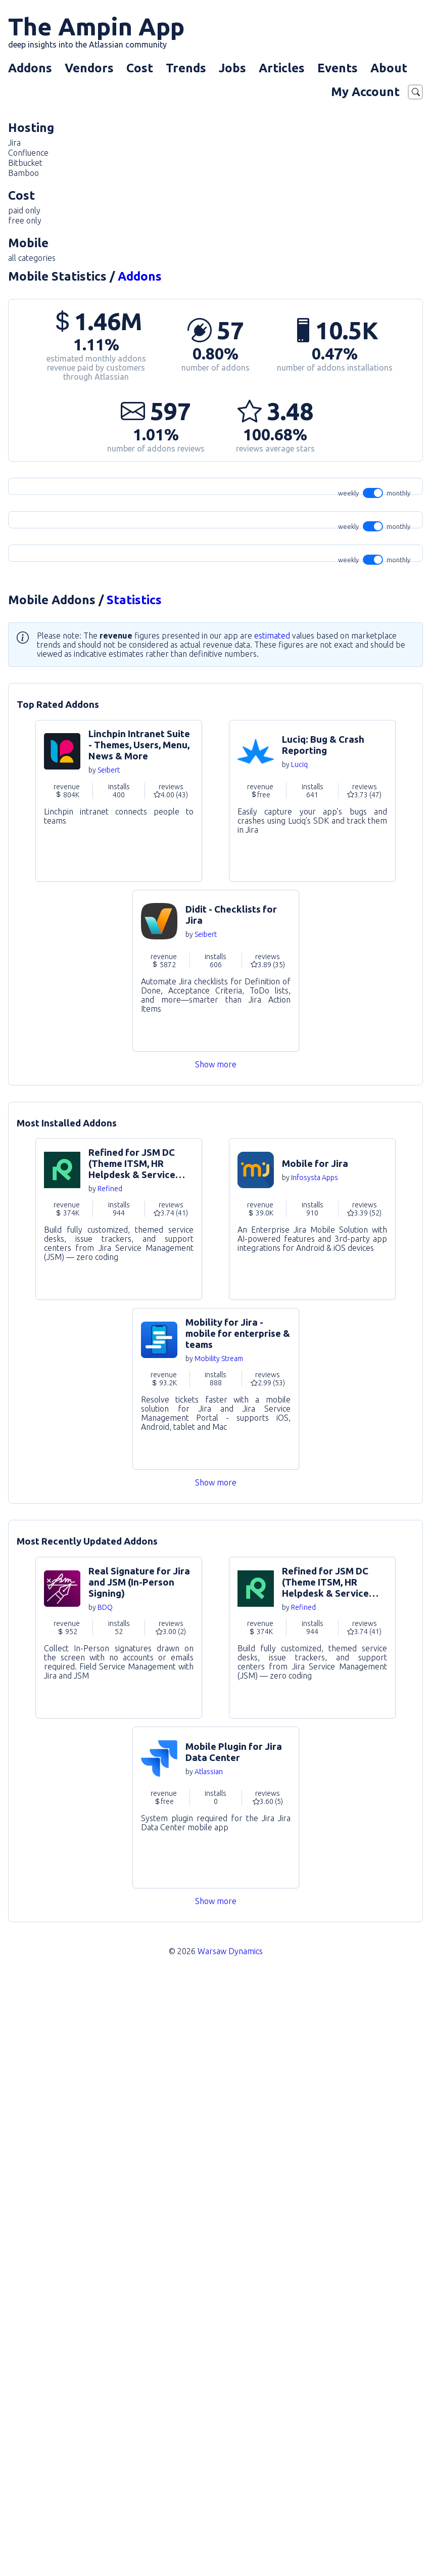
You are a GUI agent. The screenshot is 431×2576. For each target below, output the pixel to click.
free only (24, 220)
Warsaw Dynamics (230, 2547)
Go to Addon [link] (119, 1397)
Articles (282, 68)
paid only (24, 210)
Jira (14, 142)
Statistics (134, 1196)
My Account (365, 92)
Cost (139, 68)
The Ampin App (96, 31)
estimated (272, 1231)
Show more (215, 1660)
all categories (32, 257)
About (388, 68)
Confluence (28, 152)
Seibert (109, 1366)
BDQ (105, 2203)
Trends (186, 68)
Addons (30, 68)
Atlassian (209, 2368)
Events (337, 68)
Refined (110, 1785)
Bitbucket (25, 162)
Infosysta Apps (314, 1774)
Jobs (232, 68)
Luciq (299, 1361)
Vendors (89, 68)
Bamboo (23, 172)
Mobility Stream (219, 1955)
